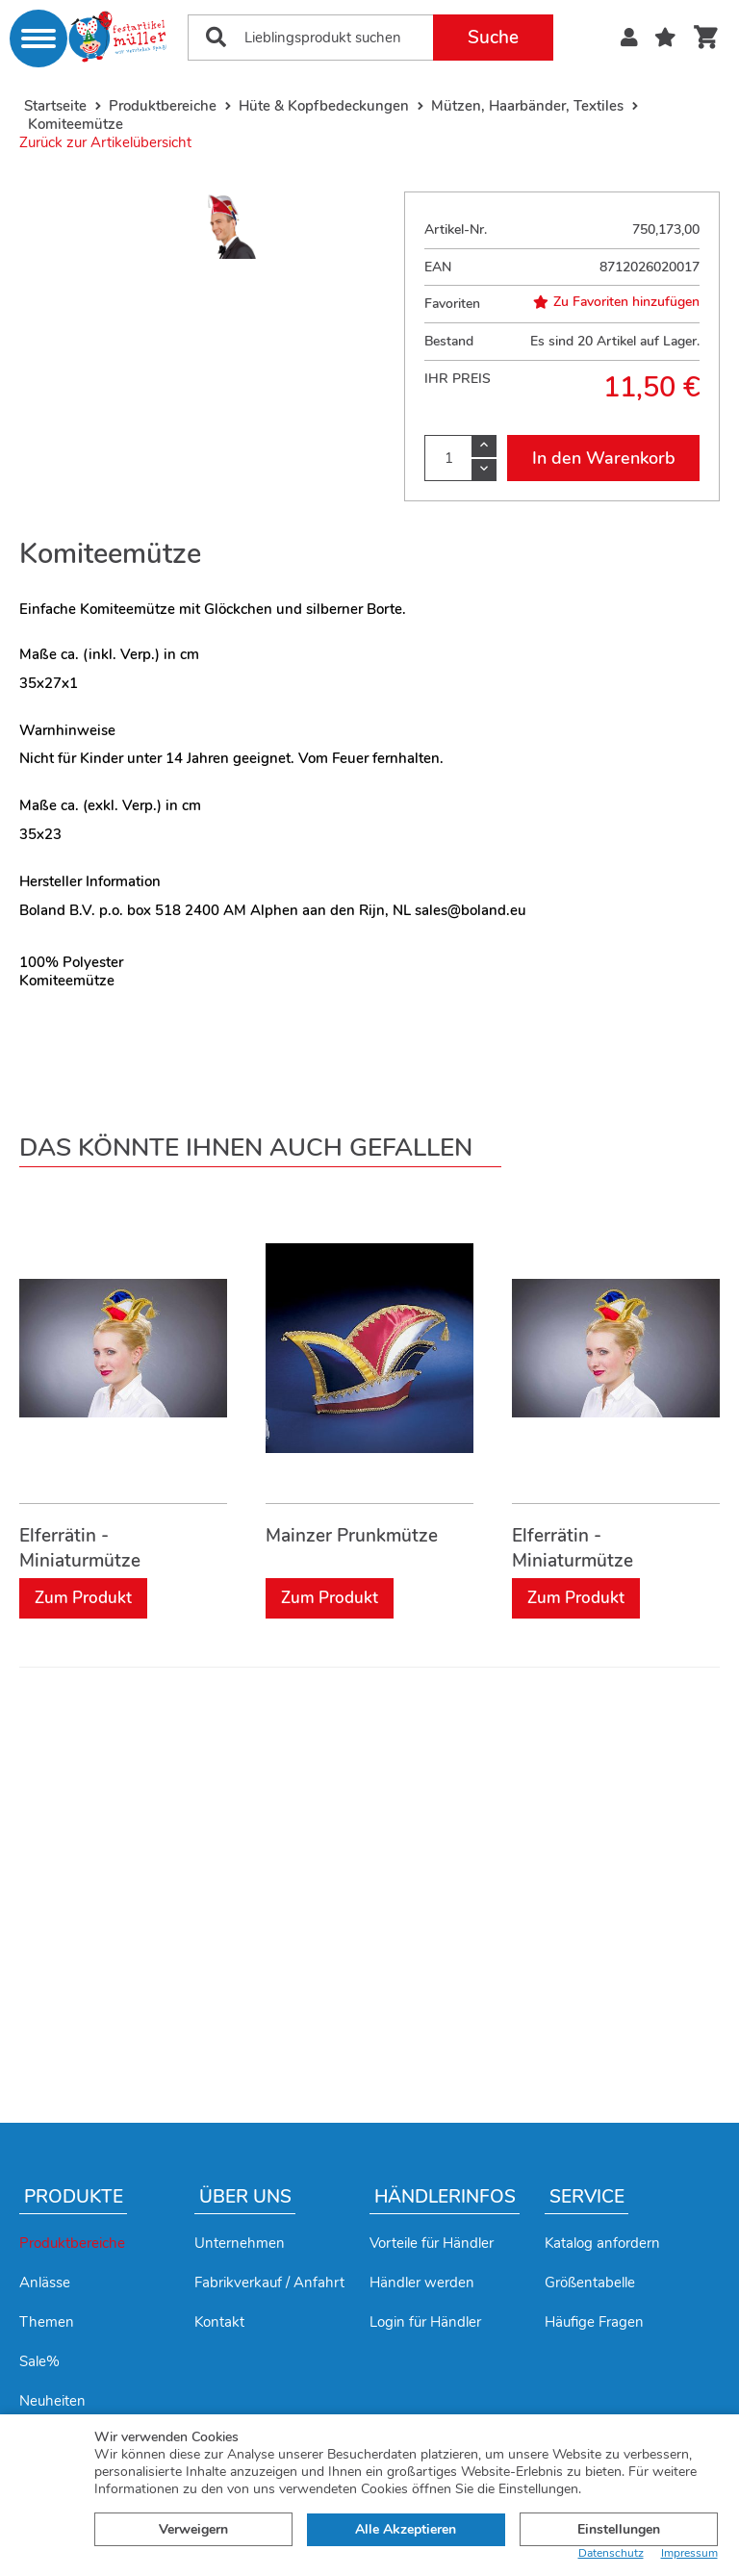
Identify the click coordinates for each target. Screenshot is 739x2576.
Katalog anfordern (602, 2243)
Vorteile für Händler (432, 2243)
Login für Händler (425, 2322)
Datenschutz (611, 2553)
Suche (493, 37)
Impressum (689, 2553)
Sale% (39, 2361)
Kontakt (219, 2322)
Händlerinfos (445, 2196)
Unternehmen (239, 2243)
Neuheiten (52, 2400)
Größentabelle (590, 2282)
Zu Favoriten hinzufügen (616, 302)
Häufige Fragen (594, 2322)
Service (586, 2196)
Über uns (245, 2196)
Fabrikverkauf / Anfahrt (269, 2282)
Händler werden (422, 2282)
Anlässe (44, 2282)
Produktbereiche (72, 2243)
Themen (46, 2322)
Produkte (73, 2196)
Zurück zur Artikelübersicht (105, 142)
